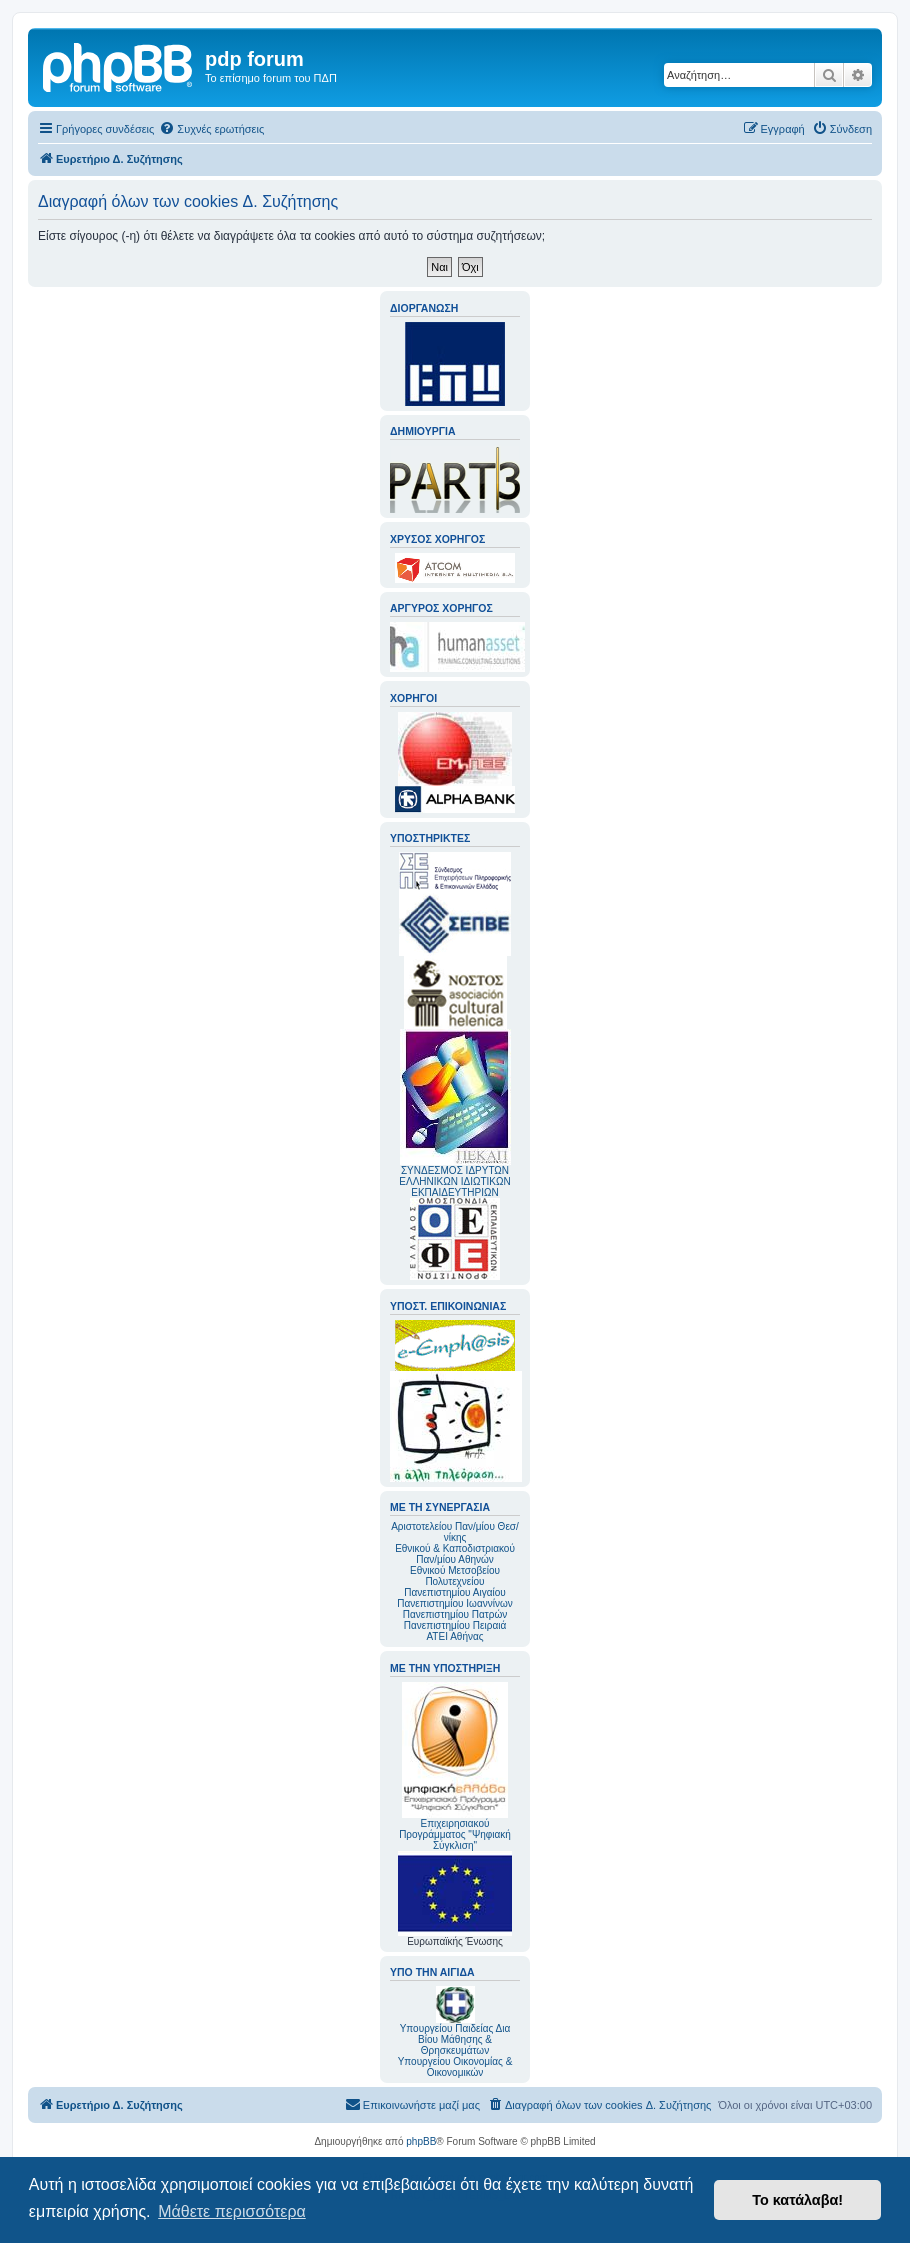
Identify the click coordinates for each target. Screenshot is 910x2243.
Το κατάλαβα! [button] (797, 2200)
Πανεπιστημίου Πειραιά (455, 1625)
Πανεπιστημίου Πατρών (455, 1614)
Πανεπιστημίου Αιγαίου (454, 1592)
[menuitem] (211, 129)
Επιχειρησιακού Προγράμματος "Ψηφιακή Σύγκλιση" (455, 1766)
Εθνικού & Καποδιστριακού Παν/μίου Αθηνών (455, 1554)
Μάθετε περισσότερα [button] (232, 2211)
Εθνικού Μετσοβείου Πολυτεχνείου (455, 1576)
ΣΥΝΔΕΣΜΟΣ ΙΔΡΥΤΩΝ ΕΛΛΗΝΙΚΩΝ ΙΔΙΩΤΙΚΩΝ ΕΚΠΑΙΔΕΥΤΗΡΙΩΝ (454, 1181)
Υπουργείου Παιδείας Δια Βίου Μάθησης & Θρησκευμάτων (455, 2039)
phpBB (421, 2141)
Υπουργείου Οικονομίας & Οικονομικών (455, 2067)
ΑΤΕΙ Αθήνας (454, 1636)
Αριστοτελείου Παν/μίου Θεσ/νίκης (455, 1532)
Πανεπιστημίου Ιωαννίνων (454, 1603)
